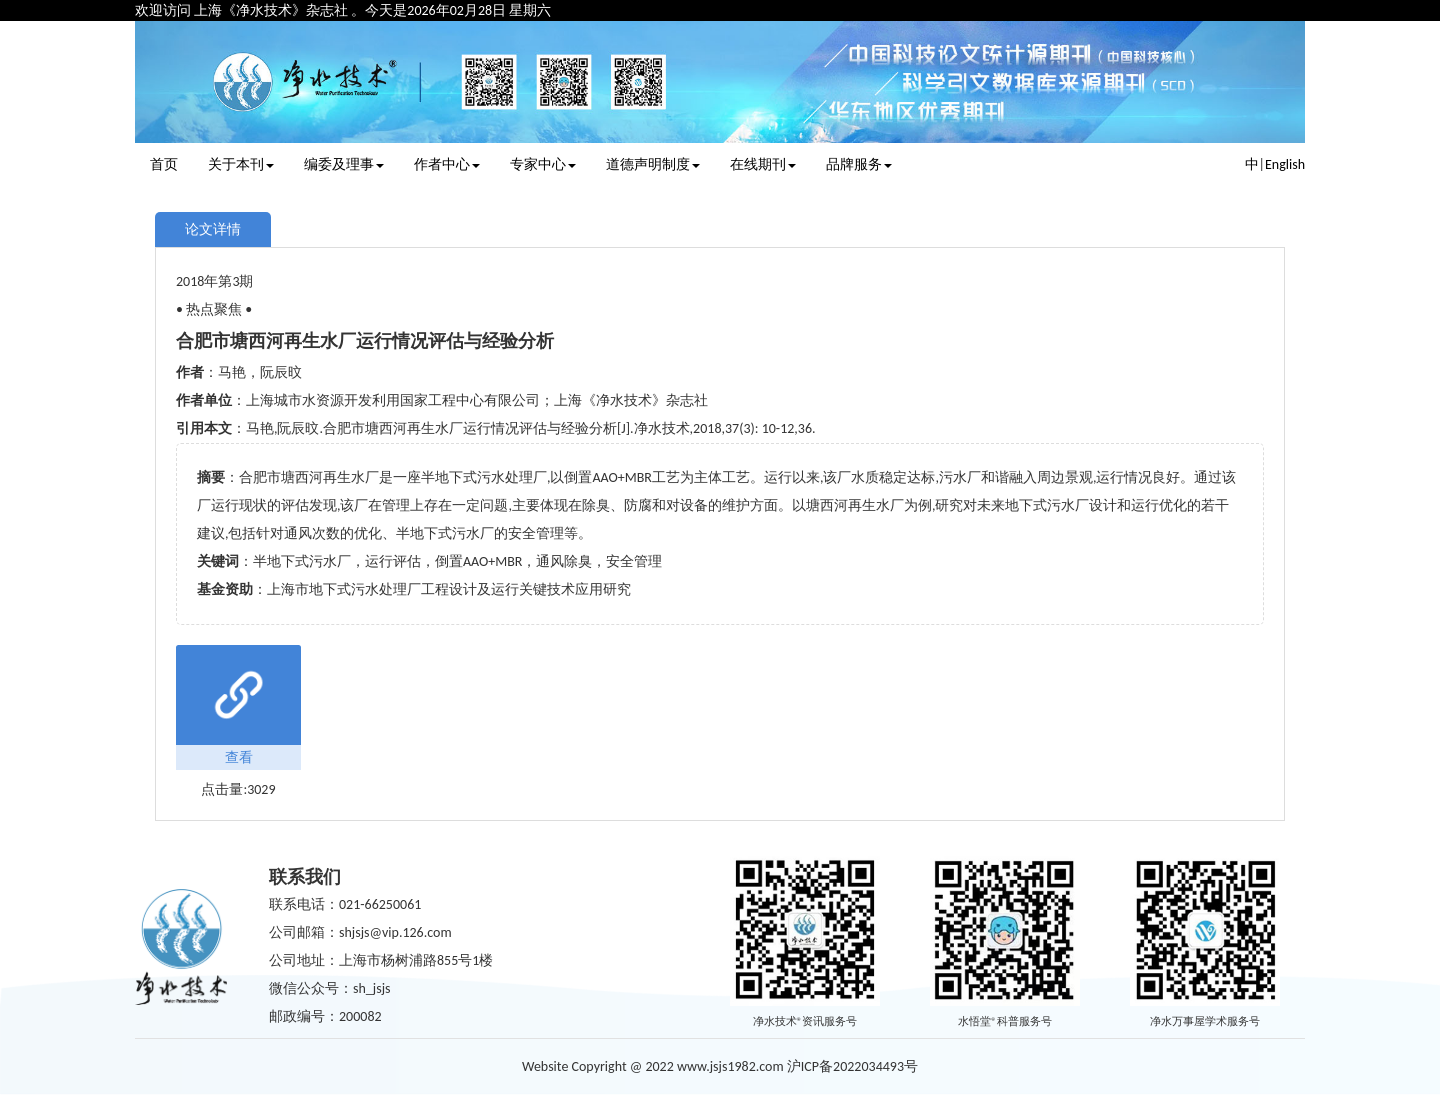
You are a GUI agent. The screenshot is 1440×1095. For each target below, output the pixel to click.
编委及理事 (344, 164)
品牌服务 (859, 164)
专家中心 (543, 164)
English (1285, 164)
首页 (164, 164)
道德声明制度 (653, 164)
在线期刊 (763, 164)
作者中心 (447, 164)
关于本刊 (241, 164)
